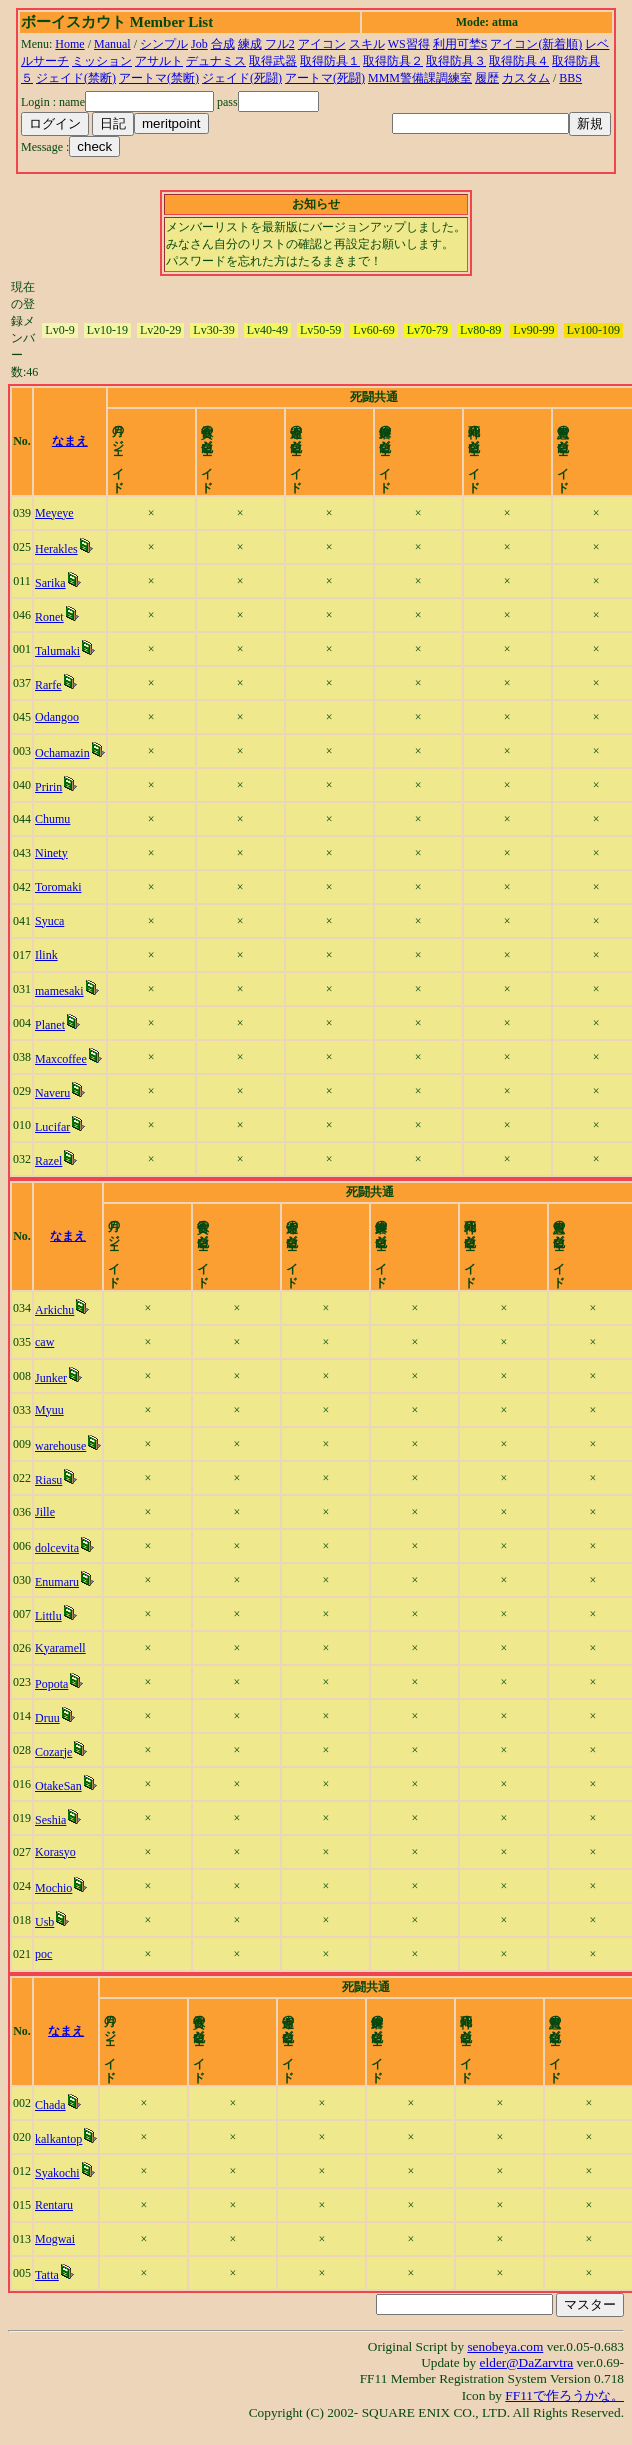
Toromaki (59, 887)
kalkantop (60, 2139)
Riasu (50, 1480)
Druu (49, 1718)
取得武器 (273, 61)
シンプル (164, 44)
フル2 (280, 44)
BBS (570, 78)
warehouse (62, 1446)
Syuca (50, 921)
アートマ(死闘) (325, 78)
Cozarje (55, 1752)
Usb (46, 1922)
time (595, 441)
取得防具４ (519, 61)
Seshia (52, 1820)
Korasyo (57, 1852)
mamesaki (60, 991)
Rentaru (56, 2205)
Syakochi (59, 2173)
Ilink (47, 955)
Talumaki (58, 651)
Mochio (55, 1888)
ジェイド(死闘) (242, 78)
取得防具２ (393, 61)
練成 (250, 44)
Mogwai (57, 2239)
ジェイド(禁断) (76, 78)
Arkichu (56, 1310)
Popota (53, 1684)
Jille (47, 1512)
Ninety (52, 853)
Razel (49, 1161)
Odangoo (58, 717)
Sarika (51, 583)
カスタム (526, 78)
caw (46, 1342)
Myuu (51, 1410)
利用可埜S (460, 44)
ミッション (102, 61)
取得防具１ (330, 61)
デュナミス (216, 61)
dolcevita (59, 1548)
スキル (367, 44)
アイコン (322, 44)
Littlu (50, 1616)
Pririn (49, 787)
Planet (51, 1025)
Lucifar (53, 1127)
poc (45, 1954)
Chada (52, 2105)
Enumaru (59, 1582)
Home (69, 44)
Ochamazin (63, 753)
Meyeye (55, 513)
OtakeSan (60, 1786)
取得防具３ (456, 61)
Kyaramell (62, 1648)
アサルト (159, 61)
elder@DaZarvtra (527, 2362)
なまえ (75, 441)
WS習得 (409, 44)
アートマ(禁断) (159, 78)
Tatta (49, 2275)
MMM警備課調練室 (420, 78)
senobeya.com (505, 2346)
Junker (53, 1378)
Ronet (50, 617)
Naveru (53, 1093)
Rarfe (49, 685)
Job (199, 44)
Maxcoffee (62, 1059)
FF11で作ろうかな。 (564, 2395)
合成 (223, 44)
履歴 (487, 78)
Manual (112, 44)
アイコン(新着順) (536, 44)
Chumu (53, 819)
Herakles (57, 549)
